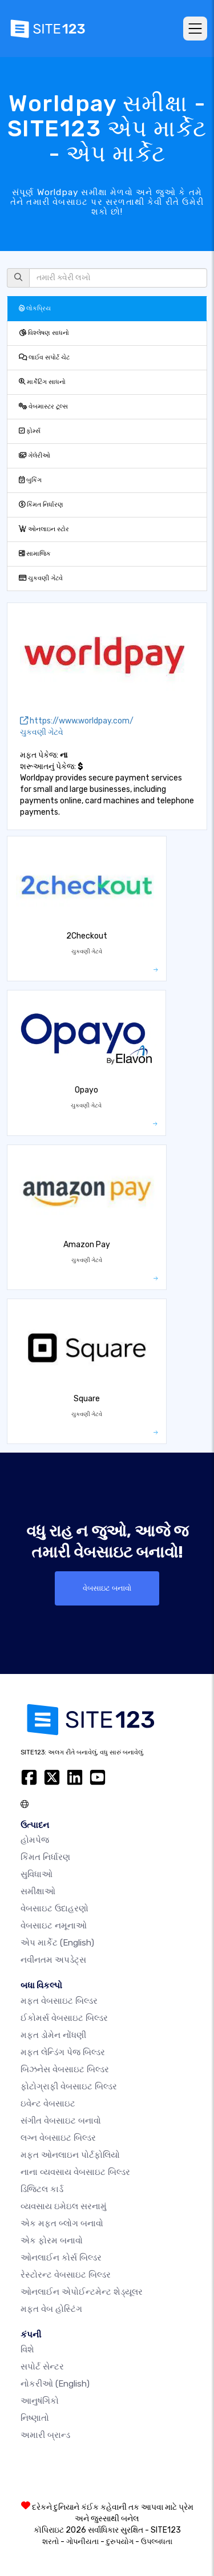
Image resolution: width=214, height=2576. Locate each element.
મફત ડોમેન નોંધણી (53, 2035)
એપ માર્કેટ (57, 1943)
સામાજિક (35, 553)
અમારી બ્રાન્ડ (45, 2435)
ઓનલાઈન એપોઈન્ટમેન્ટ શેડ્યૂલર (82, 2292)
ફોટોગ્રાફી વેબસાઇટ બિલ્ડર (69, 2086)
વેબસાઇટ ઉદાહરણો (54, 1908)
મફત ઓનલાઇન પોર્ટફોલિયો (70, 2155)
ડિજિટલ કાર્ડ (42, 2189)
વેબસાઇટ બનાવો (107, 1588)
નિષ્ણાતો (35, 2418)
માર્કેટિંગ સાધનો (42, 382)
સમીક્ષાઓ (38, 1891)
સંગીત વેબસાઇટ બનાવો (61, 2121)
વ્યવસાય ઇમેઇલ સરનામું (64, 2206)
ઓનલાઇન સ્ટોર (44, 529)
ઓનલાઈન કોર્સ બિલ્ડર (61, 2258)
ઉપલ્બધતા (156, 2541)
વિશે (27, 2349)
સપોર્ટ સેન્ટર (42, 2366)
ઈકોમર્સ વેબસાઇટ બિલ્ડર (64, 2018)
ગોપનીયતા (82, 2541)
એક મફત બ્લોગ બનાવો (62, 2223)
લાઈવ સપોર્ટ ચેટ (44, 357)
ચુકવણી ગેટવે (41, 578)
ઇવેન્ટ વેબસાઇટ (48, 2103)
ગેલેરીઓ (34, 455)
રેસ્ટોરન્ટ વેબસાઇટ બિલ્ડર (66, 2275)
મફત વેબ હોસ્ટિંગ (51, 2309)
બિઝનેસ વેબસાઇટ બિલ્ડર (65, 2069)
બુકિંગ (30, 480)
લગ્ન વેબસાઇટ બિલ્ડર (58, 2138)
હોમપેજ (35, 1840)
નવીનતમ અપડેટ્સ (53, 1960)
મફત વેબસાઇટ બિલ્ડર (59, 2001)
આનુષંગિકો (40, 2401)
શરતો (50, 2541)
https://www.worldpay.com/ (77, 721)
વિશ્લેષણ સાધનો (44, 333)
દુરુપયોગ (120, 2541)
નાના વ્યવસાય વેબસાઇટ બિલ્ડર (75, 2172)
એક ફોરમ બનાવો (52, 2240)
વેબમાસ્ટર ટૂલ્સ (43, 406)
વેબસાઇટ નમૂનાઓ (54, 1925)
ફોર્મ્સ (30, 431)
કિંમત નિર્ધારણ (41, 504)
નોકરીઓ (55, 2384)
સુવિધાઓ (37, 1874)
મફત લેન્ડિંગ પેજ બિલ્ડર (63, 2052)
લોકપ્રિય (35, 308)
